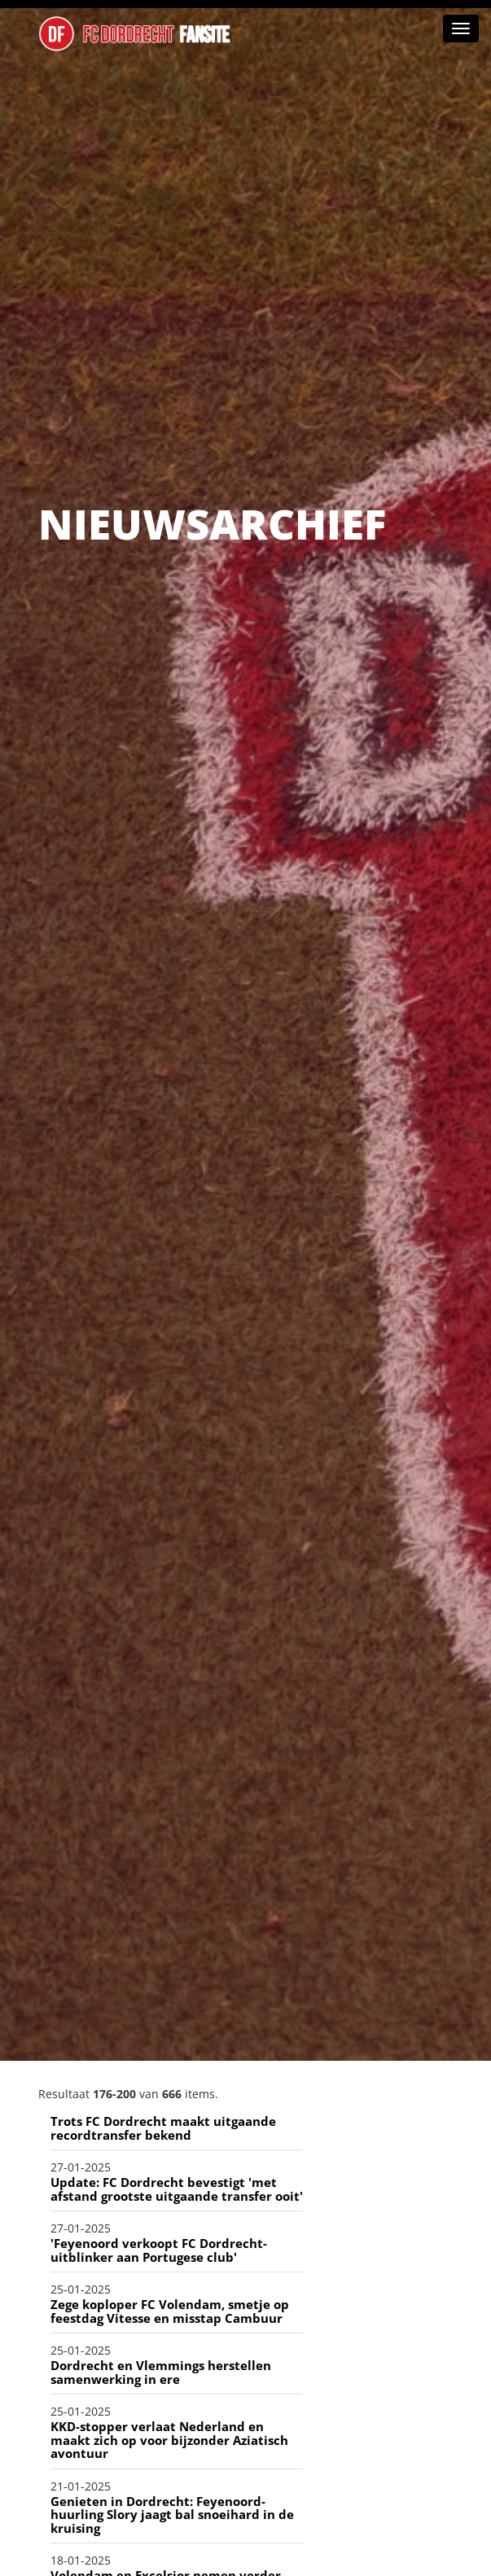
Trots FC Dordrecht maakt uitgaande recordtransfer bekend (163, 2128)
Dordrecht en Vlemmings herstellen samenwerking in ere (160, 2372)
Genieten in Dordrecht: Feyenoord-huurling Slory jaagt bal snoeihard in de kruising (172, 2514)
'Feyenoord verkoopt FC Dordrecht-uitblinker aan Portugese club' (158, 2250)
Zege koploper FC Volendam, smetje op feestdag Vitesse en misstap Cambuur (169, 2311)
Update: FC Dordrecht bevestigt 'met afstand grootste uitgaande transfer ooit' (176, 2189)
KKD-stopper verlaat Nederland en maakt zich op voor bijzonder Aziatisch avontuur (169, 2439)
